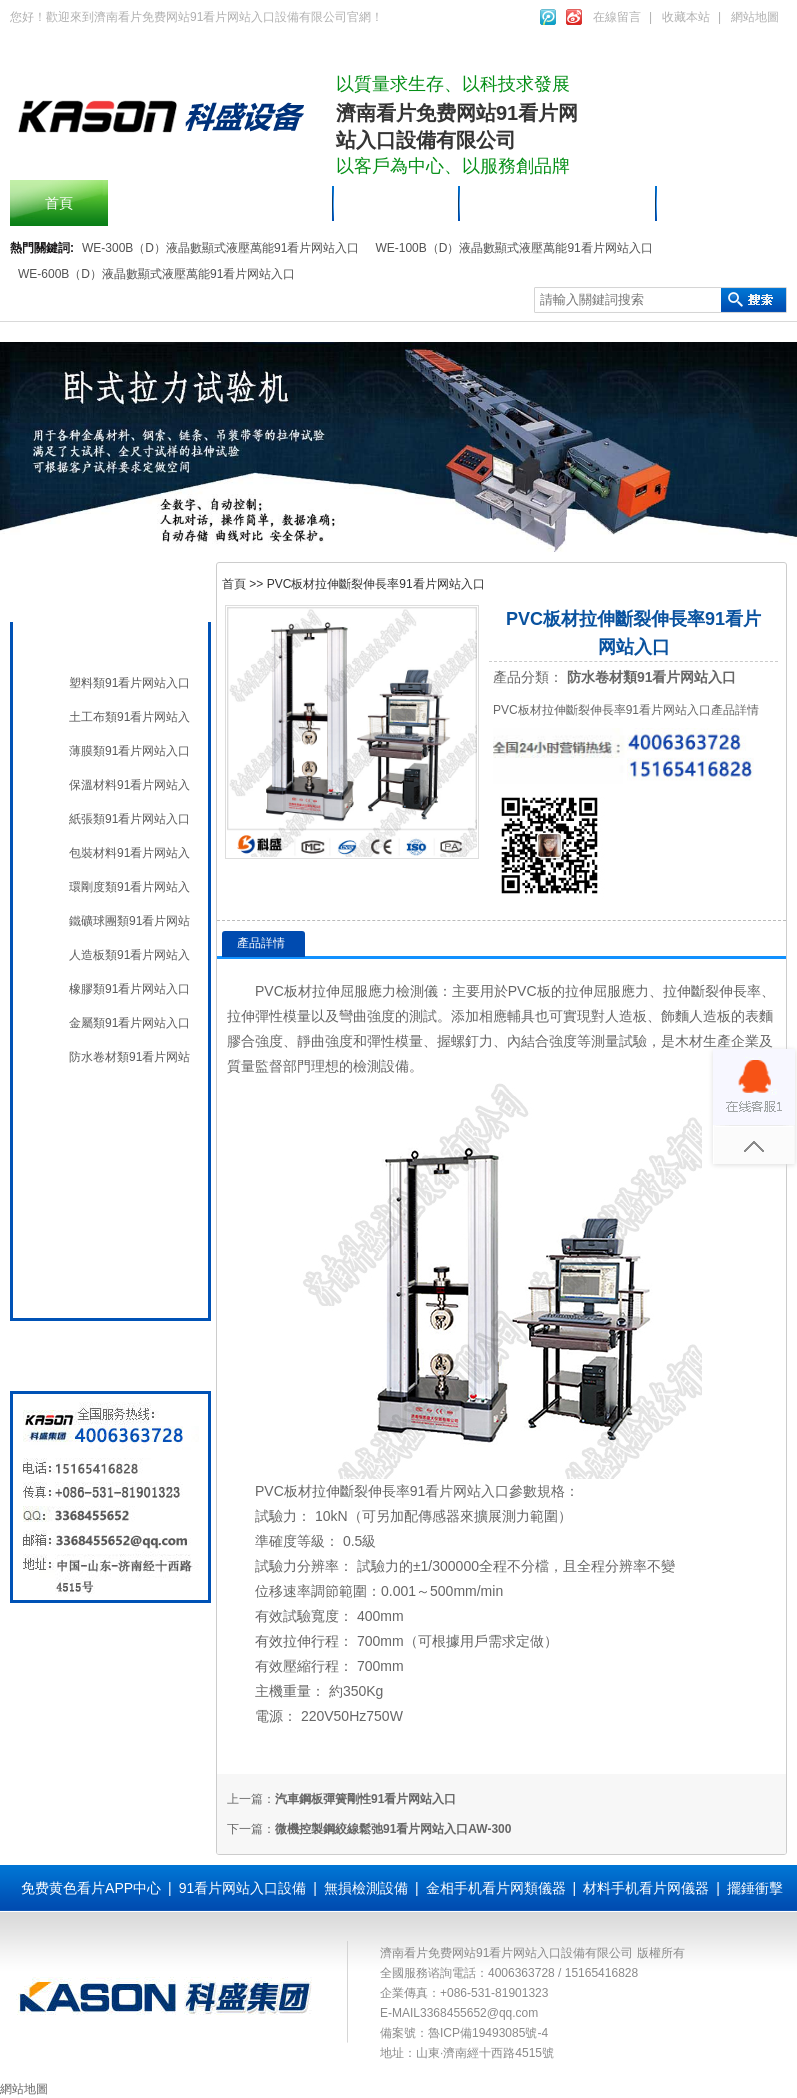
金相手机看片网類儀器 (496, 1888)
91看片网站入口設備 (559, 203)
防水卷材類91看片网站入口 (129, 1057)
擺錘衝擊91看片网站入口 (221, 203)
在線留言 (617, 17)
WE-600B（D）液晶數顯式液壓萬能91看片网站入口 (156, 274)
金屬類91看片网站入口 (129, 1023)
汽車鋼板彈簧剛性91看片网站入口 (365, 1799)
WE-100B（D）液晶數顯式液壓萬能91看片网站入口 (513, 248)
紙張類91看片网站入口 (129, 819)
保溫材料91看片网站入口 (129, 785)
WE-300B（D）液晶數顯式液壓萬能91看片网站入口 (220, 248)
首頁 (59, 203)
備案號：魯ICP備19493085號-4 (464, 2033)
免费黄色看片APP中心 (91, 1888)
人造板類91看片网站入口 (129, 955)
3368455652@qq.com (479, 2013)
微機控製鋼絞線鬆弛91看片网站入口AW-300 (393, 1829)
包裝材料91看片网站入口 (129, 853)
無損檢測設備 (106, 1143)
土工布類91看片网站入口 (129, 717)
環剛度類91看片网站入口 (129, 887)
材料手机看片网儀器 (127, 643)
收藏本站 (686, 17)
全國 (78, 1281)
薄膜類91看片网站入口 (129, 751)
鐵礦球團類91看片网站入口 (129, 921)
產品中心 (397, 203)
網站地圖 (755, 17)
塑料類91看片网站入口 (129, 683)
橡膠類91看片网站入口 (129, 989)
